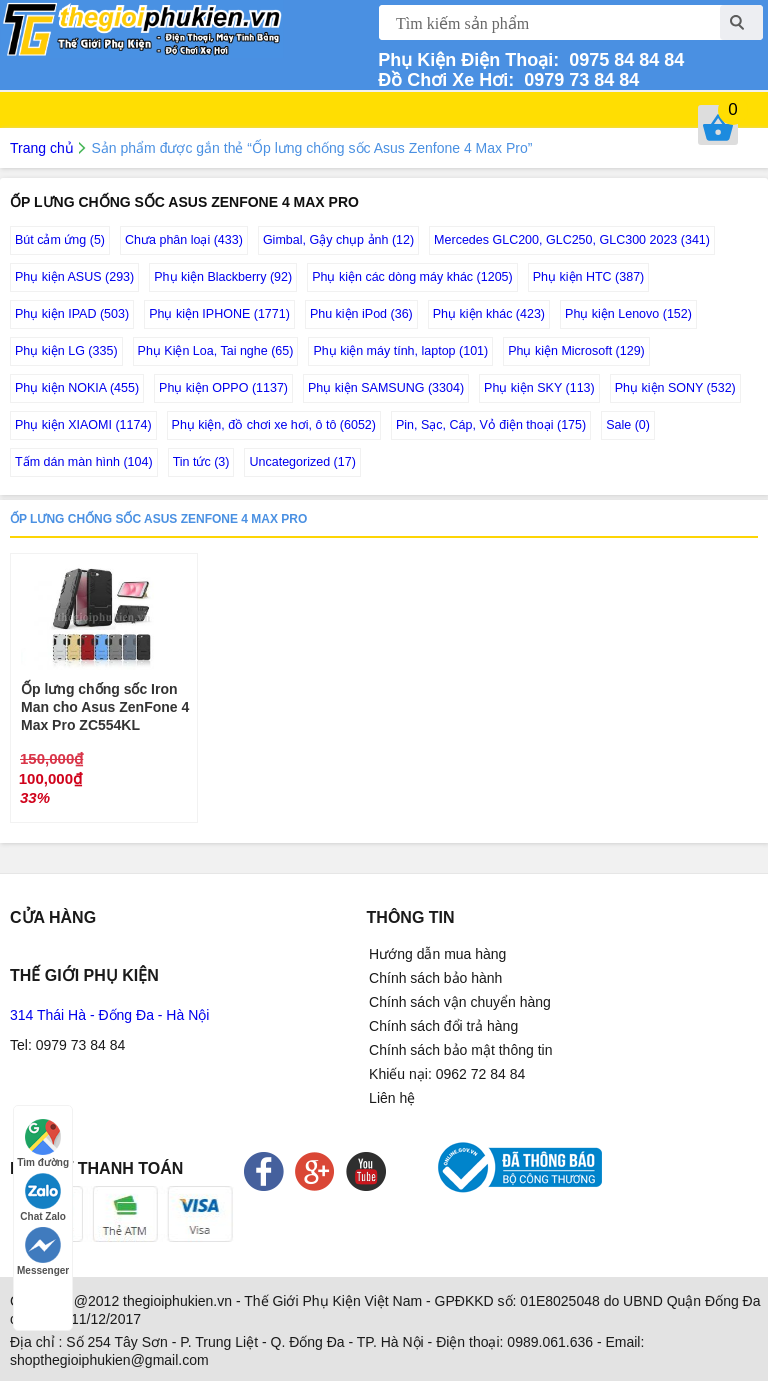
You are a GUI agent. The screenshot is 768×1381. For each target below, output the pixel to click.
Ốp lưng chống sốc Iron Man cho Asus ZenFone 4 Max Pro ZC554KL (105, 707)
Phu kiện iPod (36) (361, 314)
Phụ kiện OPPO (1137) (223, 388)
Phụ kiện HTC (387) (589, 277)
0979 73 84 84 (576, 80)
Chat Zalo (43, 1197)
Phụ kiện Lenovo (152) (628, 314)
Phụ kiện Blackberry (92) (223, 277)
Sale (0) (628, 425)
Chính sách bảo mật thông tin (460, 1050)
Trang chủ (42, 148)
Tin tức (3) (201, 462)
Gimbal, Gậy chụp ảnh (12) (338, 240)
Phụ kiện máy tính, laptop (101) (400, 351)
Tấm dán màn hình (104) (84, 462)
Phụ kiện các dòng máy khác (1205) (412, 277)
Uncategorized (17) (302, 462)
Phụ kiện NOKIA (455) (77, 388)
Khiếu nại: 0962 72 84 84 (447, 1074)
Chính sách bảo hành (435, 978)
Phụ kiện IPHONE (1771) (219, 314)
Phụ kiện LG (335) (66, 351)
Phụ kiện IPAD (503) (72, 314)
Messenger (43, 1251)
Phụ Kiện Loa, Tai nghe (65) (216, 351)
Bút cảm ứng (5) (60, 240)
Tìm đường (43, 1143)
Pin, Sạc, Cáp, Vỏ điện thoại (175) (491, 425)
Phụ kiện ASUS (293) (74, 277)
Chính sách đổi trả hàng (443, 1026)
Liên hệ (392, 1098)
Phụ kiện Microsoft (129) (576, 351)
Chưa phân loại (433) (184, 240)
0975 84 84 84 (621, 60)
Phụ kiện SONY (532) (675, 388)
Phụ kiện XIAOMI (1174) (83, 425)
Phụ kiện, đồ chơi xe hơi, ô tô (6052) (274, 425)
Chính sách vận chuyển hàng (460, 1002)
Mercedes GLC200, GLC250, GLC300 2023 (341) (572, 240)
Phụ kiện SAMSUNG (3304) (386, 388)
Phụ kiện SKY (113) (539, 388)
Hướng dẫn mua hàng (437, 954)
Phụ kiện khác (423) (489, 314)
